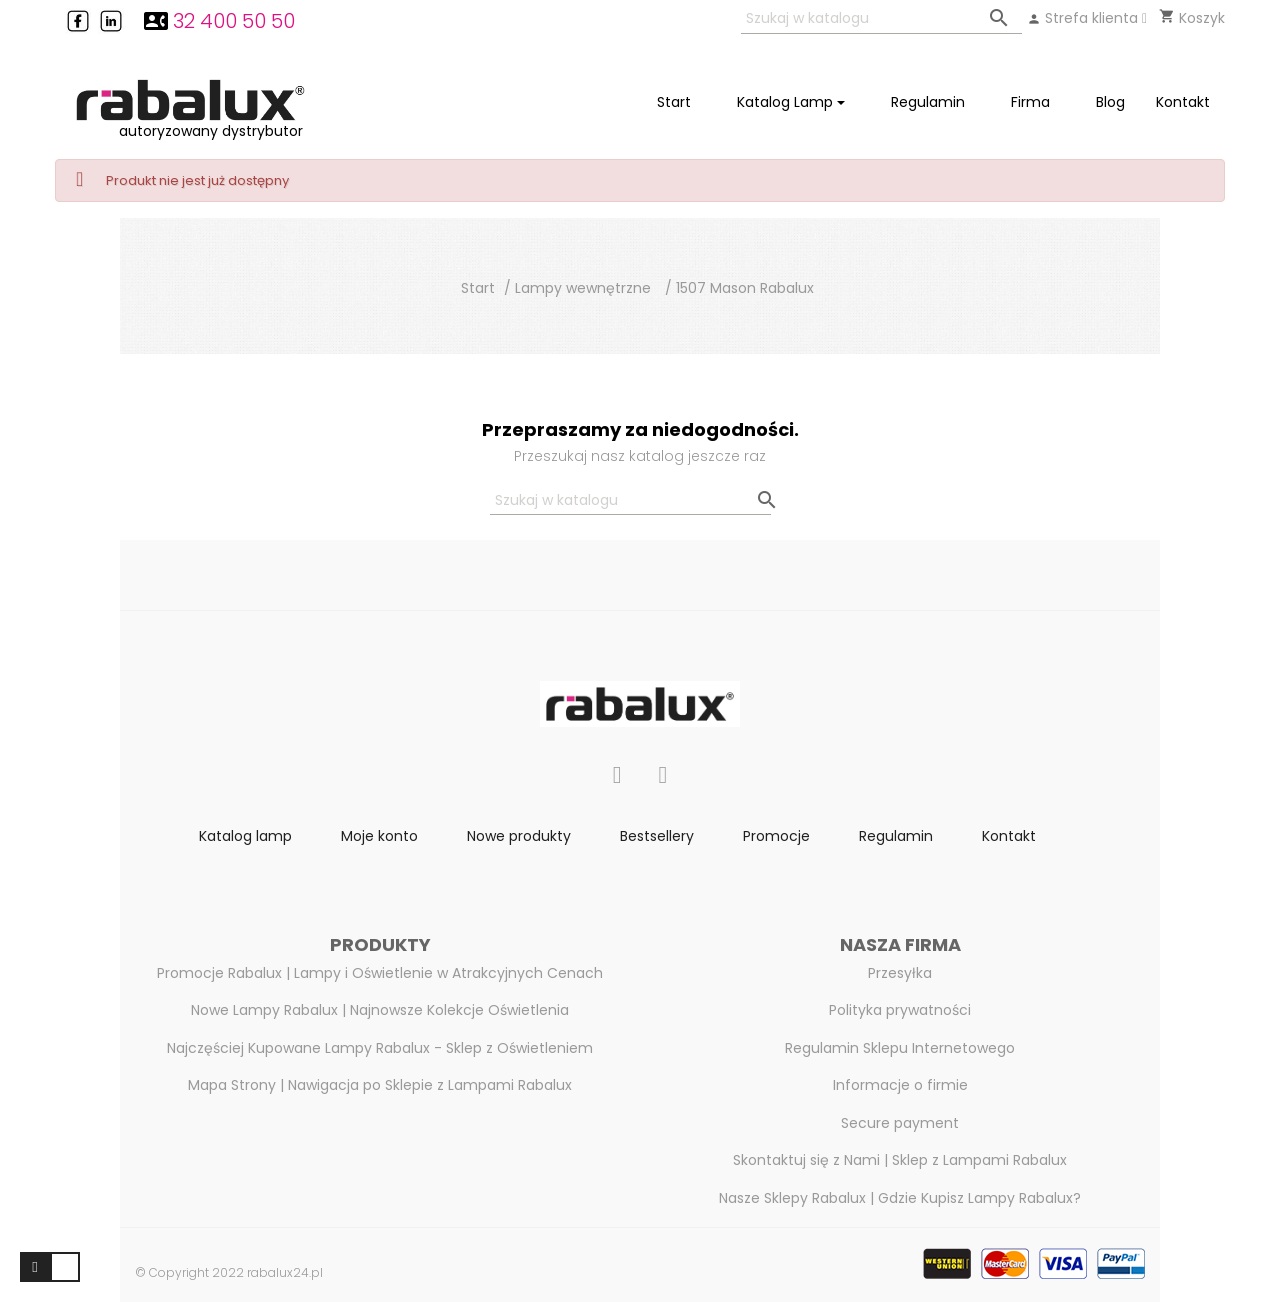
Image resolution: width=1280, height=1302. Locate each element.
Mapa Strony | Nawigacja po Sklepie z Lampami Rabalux (380, 1085)
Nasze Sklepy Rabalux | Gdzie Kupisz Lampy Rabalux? (900, 1198)
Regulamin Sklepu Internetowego (900, 1048)
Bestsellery (657, 836)
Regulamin (896, 836)
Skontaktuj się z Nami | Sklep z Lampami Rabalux (900, 1160)
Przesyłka (900, 973)
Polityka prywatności (900, 1010)
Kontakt (1009, 836)
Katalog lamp (245, 836)
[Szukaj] (881, 19)
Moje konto (379, 836)
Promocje (776, 836)
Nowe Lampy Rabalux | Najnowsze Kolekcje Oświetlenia (380, 1010)
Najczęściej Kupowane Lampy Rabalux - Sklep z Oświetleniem (380, 1048)
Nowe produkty (519, 836)
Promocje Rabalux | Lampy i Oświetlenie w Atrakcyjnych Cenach (380, 973)
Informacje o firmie (900, 1085)
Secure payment (900, 1123)
